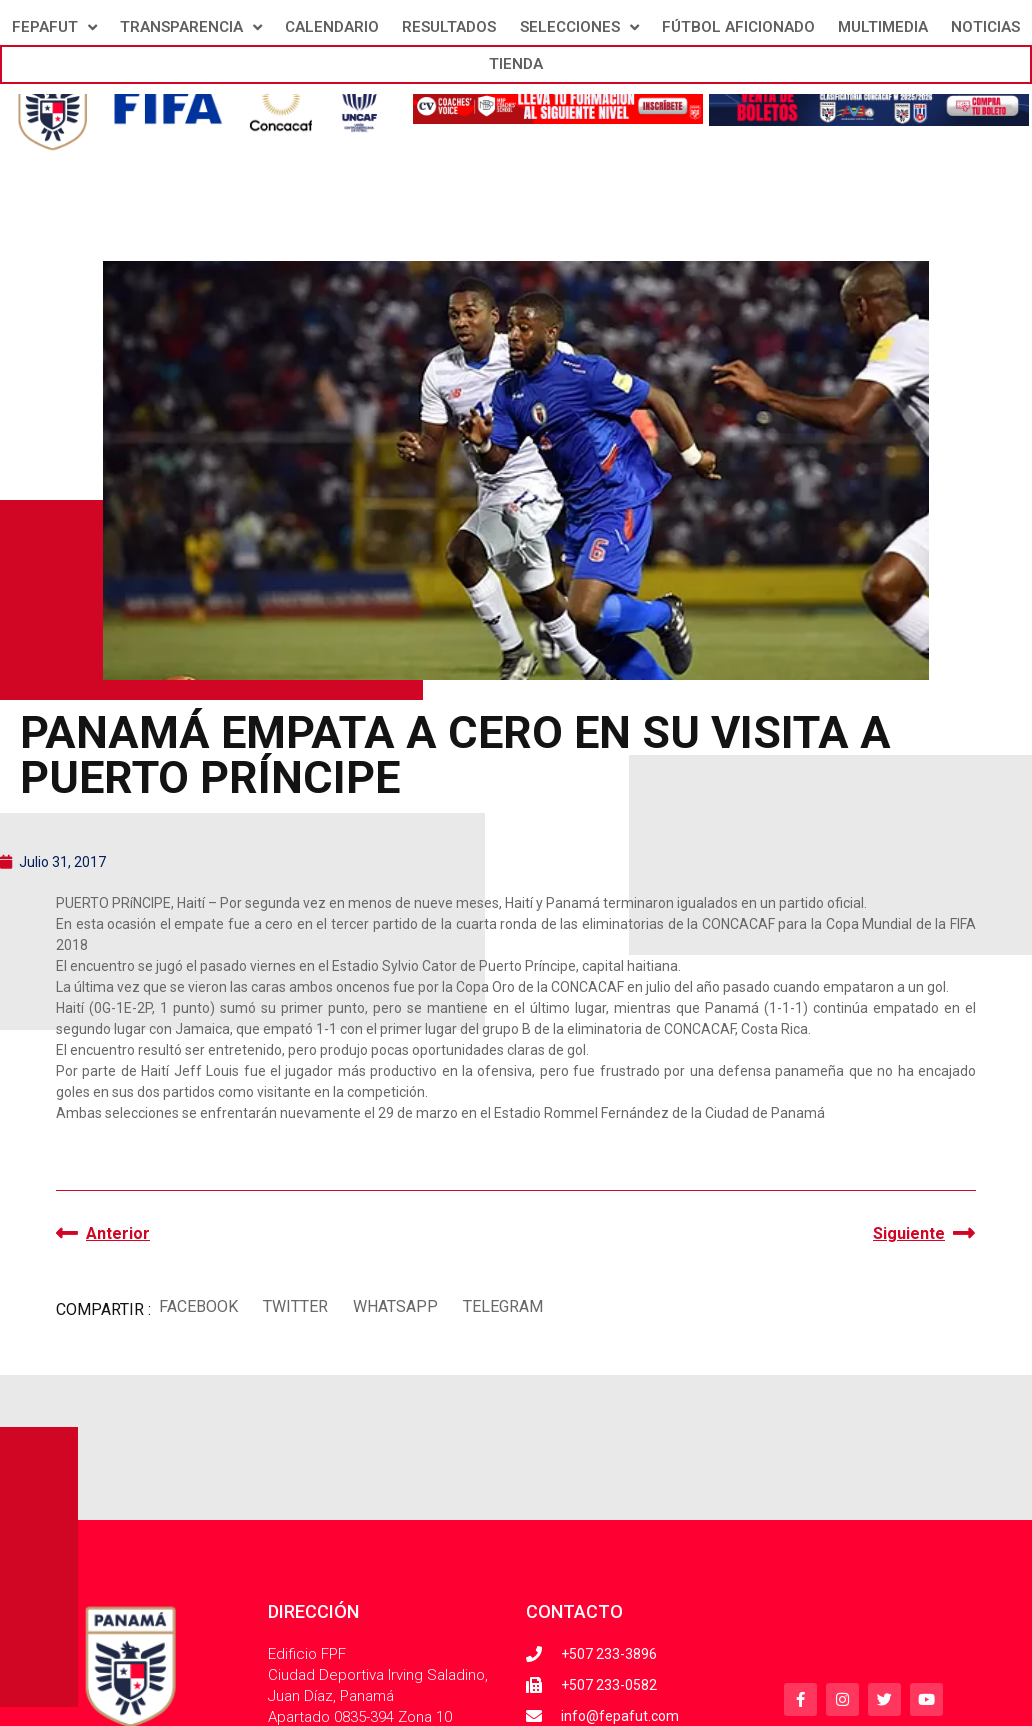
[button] (198, 1307)
